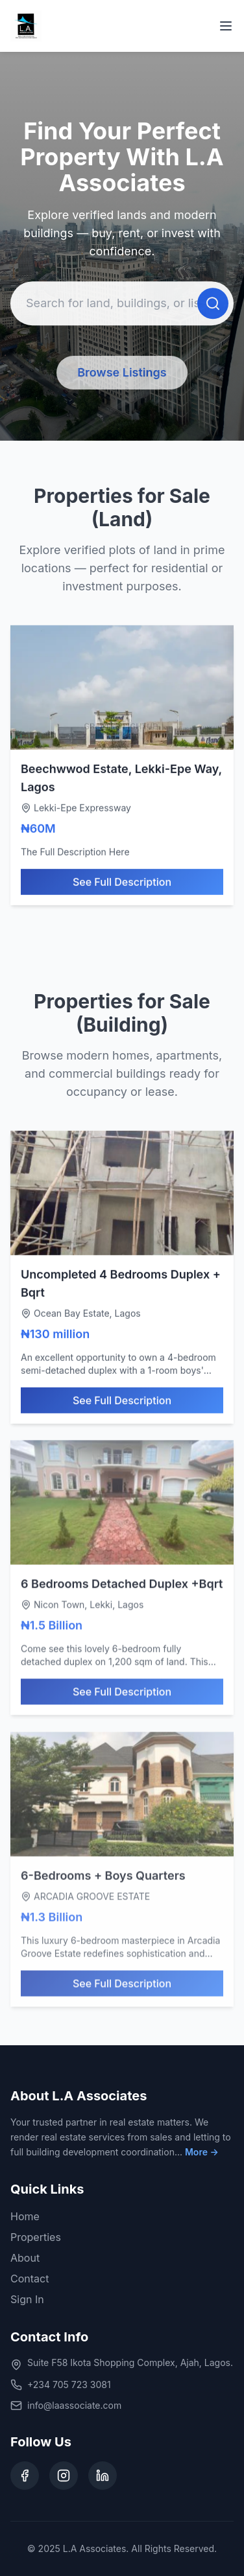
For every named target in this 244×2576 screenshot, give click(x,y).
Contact (29, 2278)
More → (202, 2151)
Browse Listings (121, 374)
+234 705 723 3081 (69, 2384)
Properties (35, 2237)
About (25, 2257)
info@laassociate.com (74, 2405)
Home (25, 2216)
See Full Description (122, 885)
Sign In (27, 2299)
